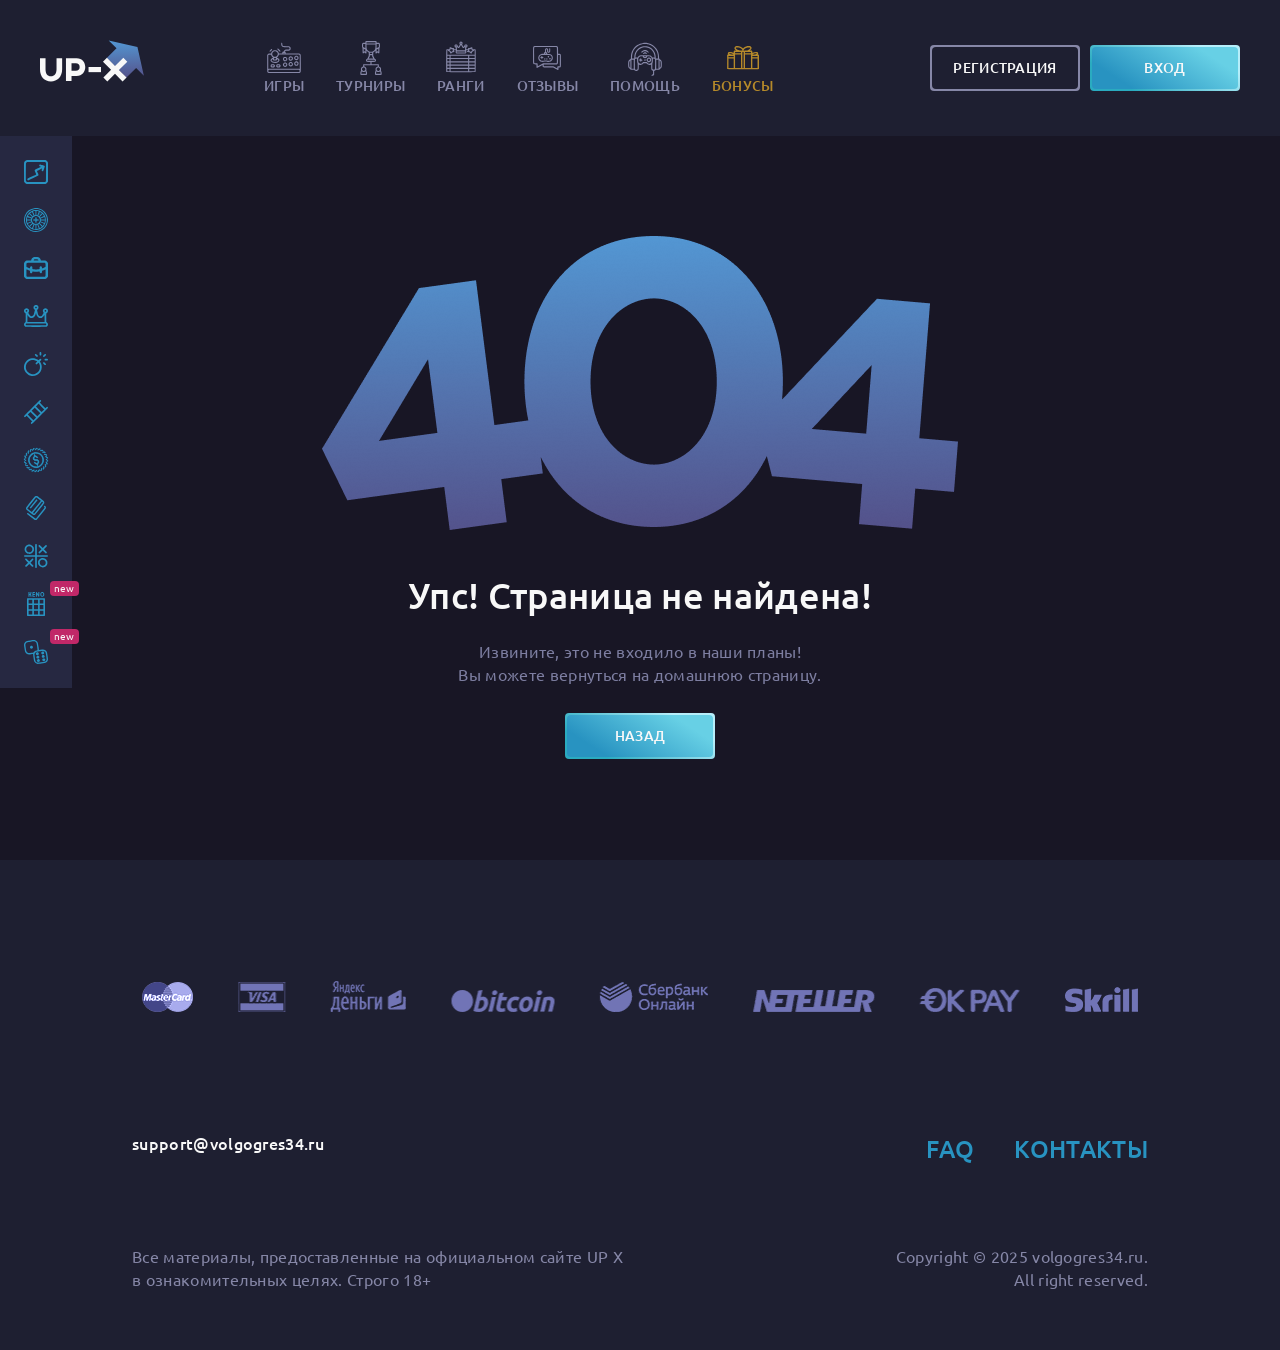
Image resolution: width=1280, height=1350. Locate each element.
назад (640, 735)
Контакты (1081, 1148)
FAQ (950, 1148)
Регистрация (1004, 67)
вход (1164, 67)
